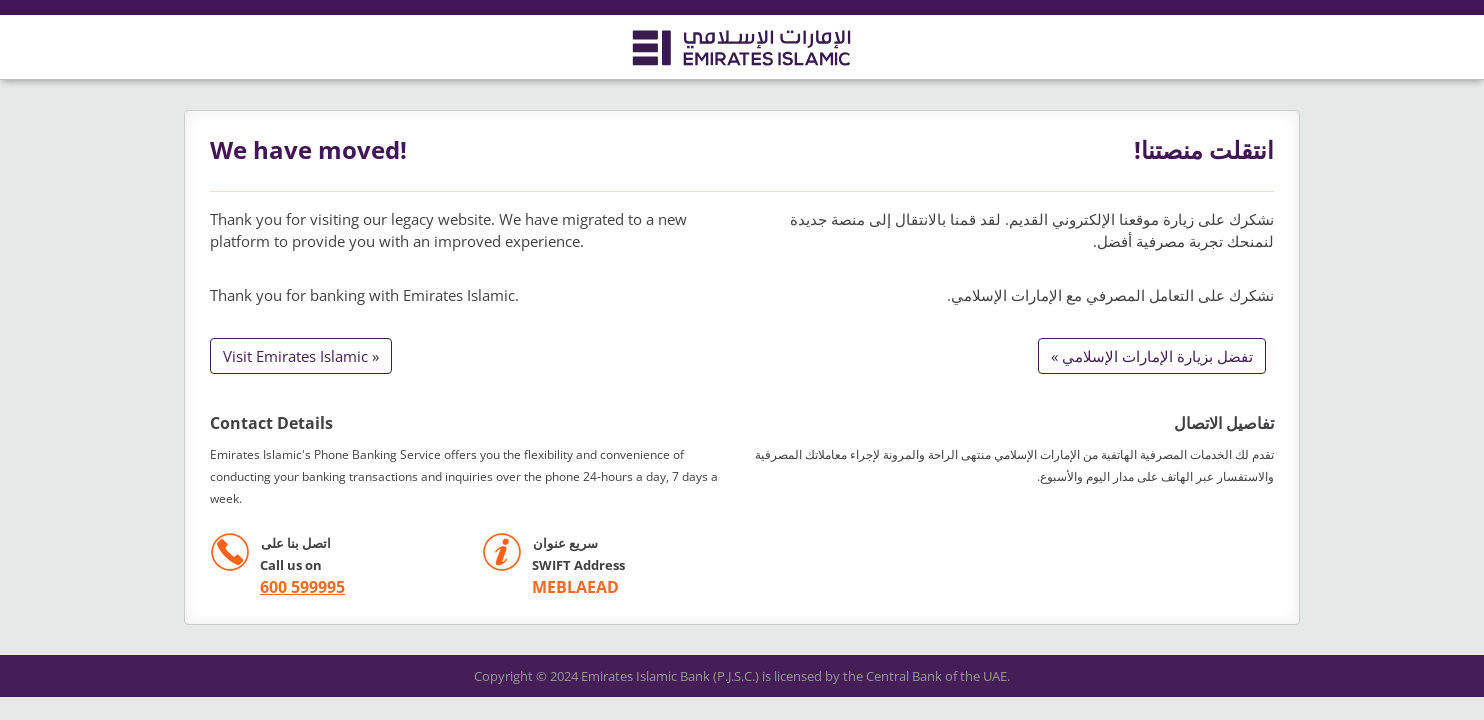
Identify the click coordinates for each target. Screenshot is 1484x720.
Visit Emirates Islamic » (301, 356)
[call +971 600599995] (277, 587)
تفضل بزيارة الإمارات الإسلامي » (1152, 356)
